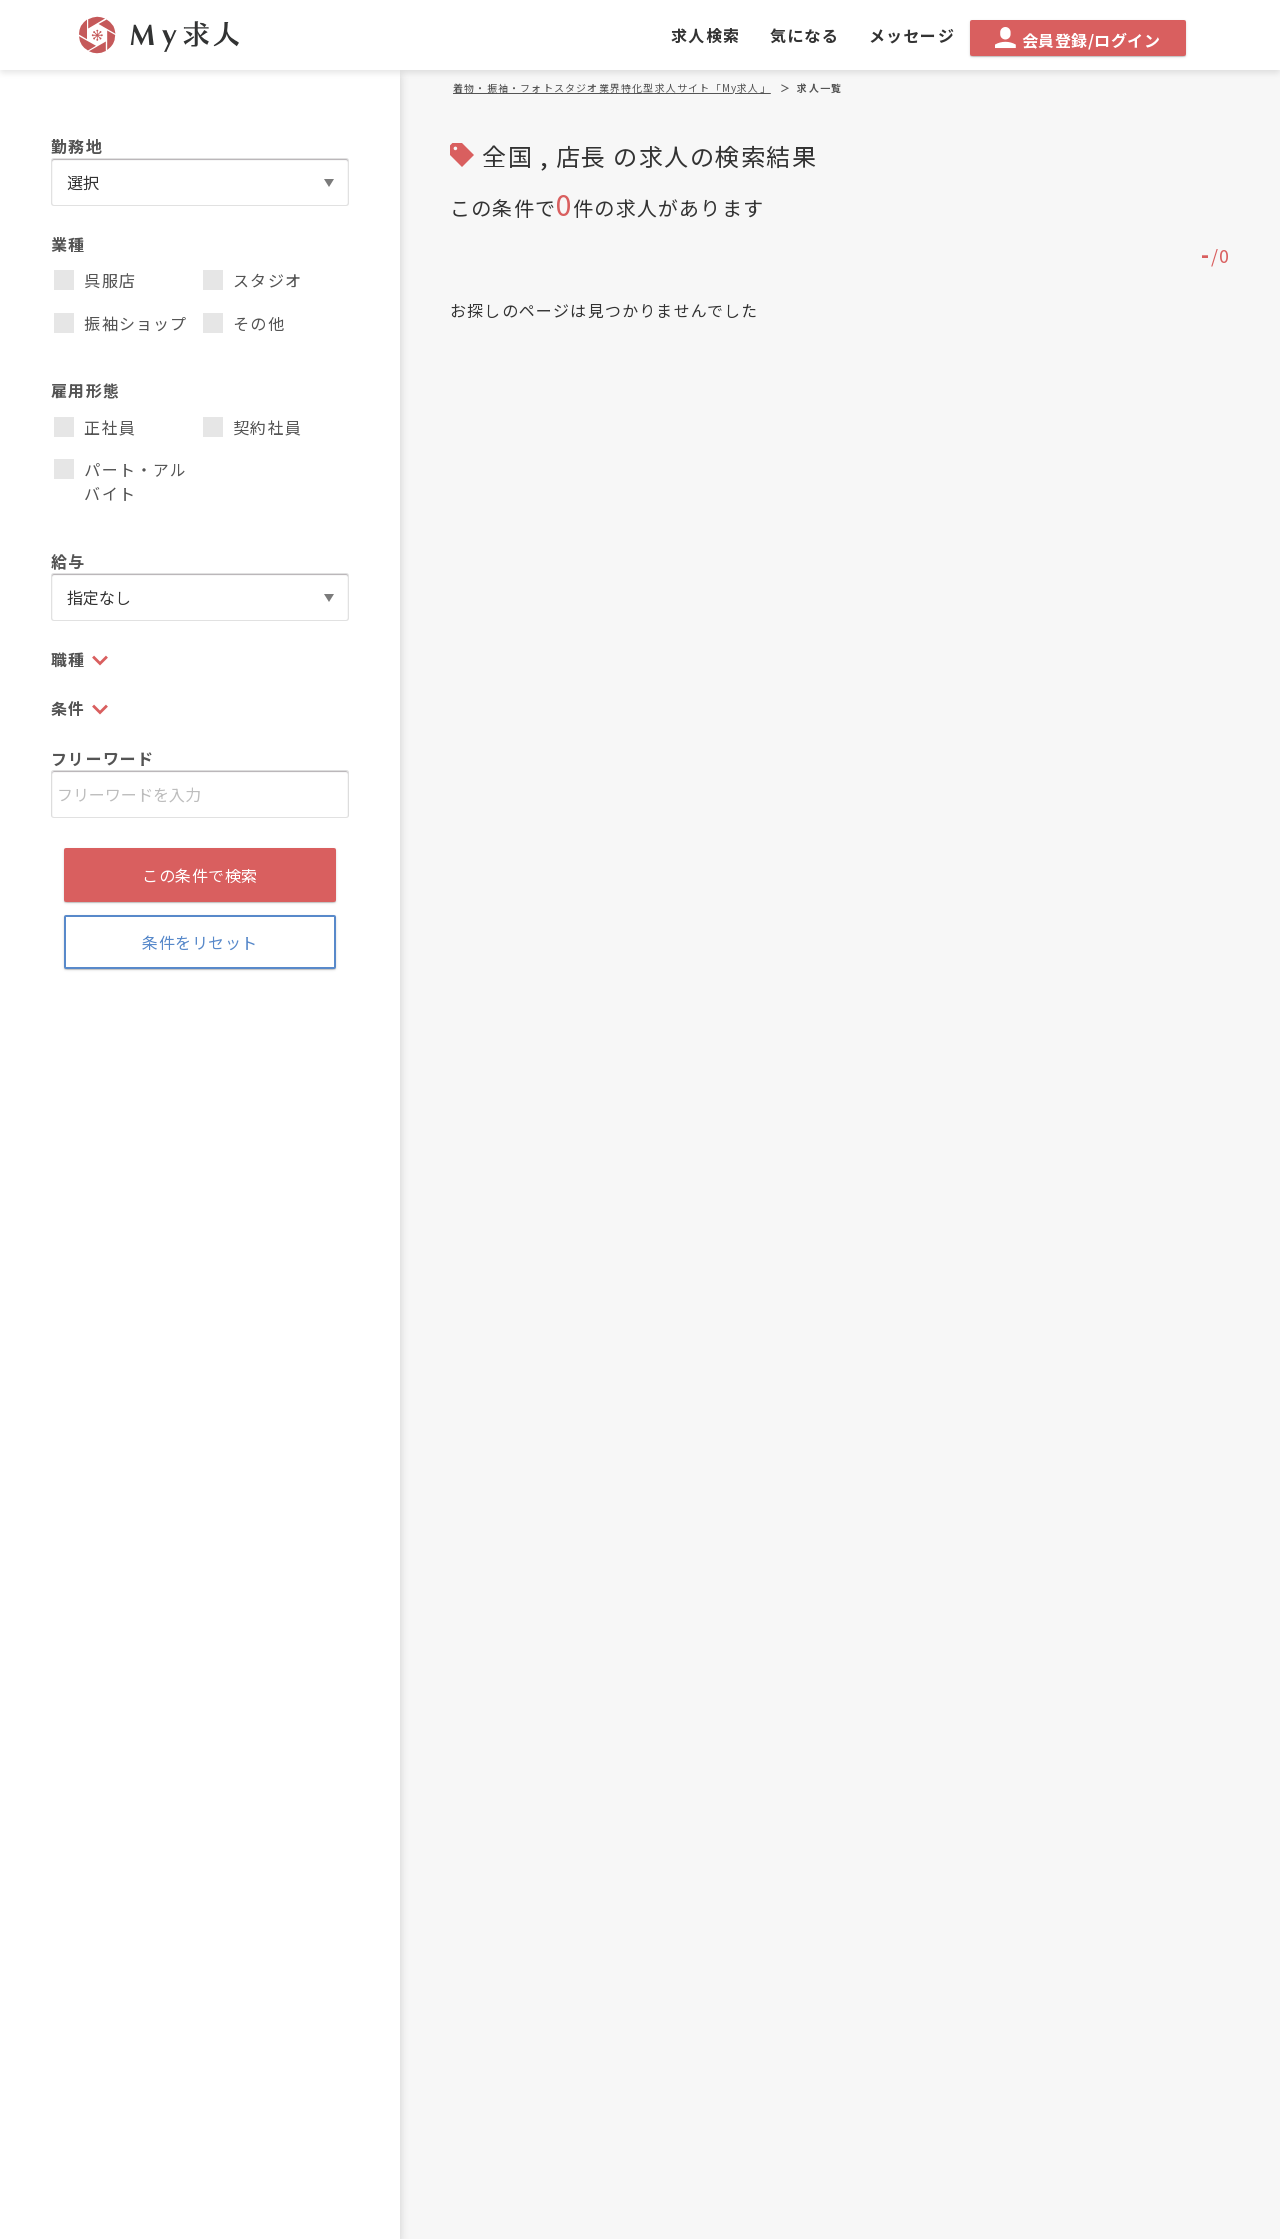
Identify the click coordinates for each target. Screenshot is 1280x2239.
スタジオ (252, 280)
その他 (244, 323)
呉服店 (95, 280)
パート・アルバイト (120, 481)
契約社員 (252, 427)
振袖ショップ (120, 323)
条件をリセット (200, 942)
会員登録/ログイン (1077, 39)
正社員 (95, 427)
